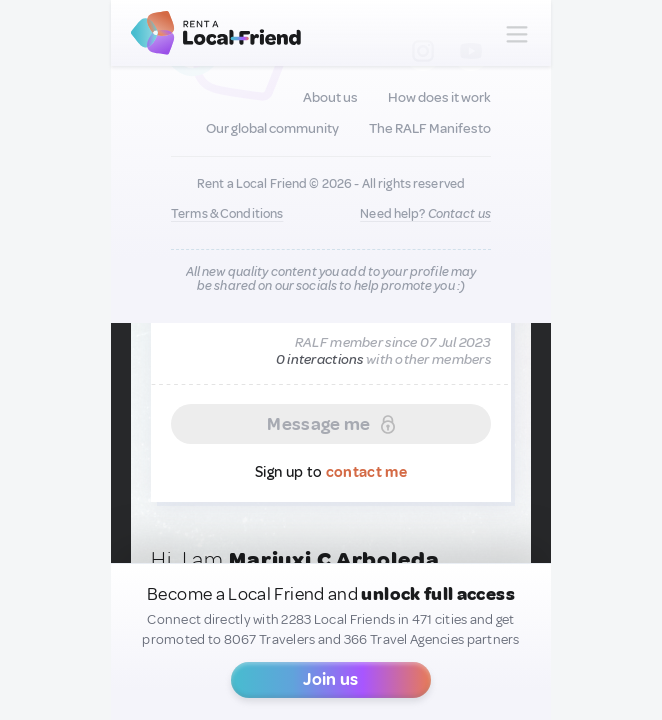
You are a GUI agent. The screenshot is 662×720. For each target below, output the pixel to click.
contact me (366, 472)
